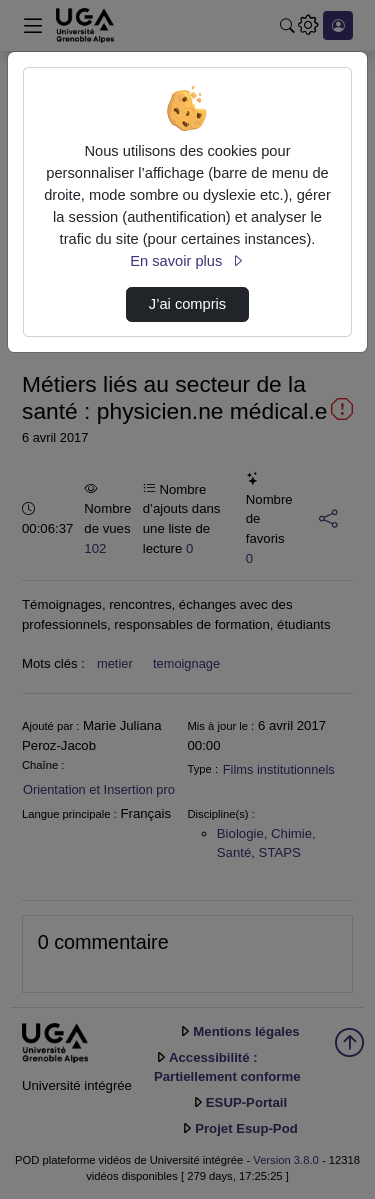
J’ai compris (187, 304)
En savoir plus (187, 261)
